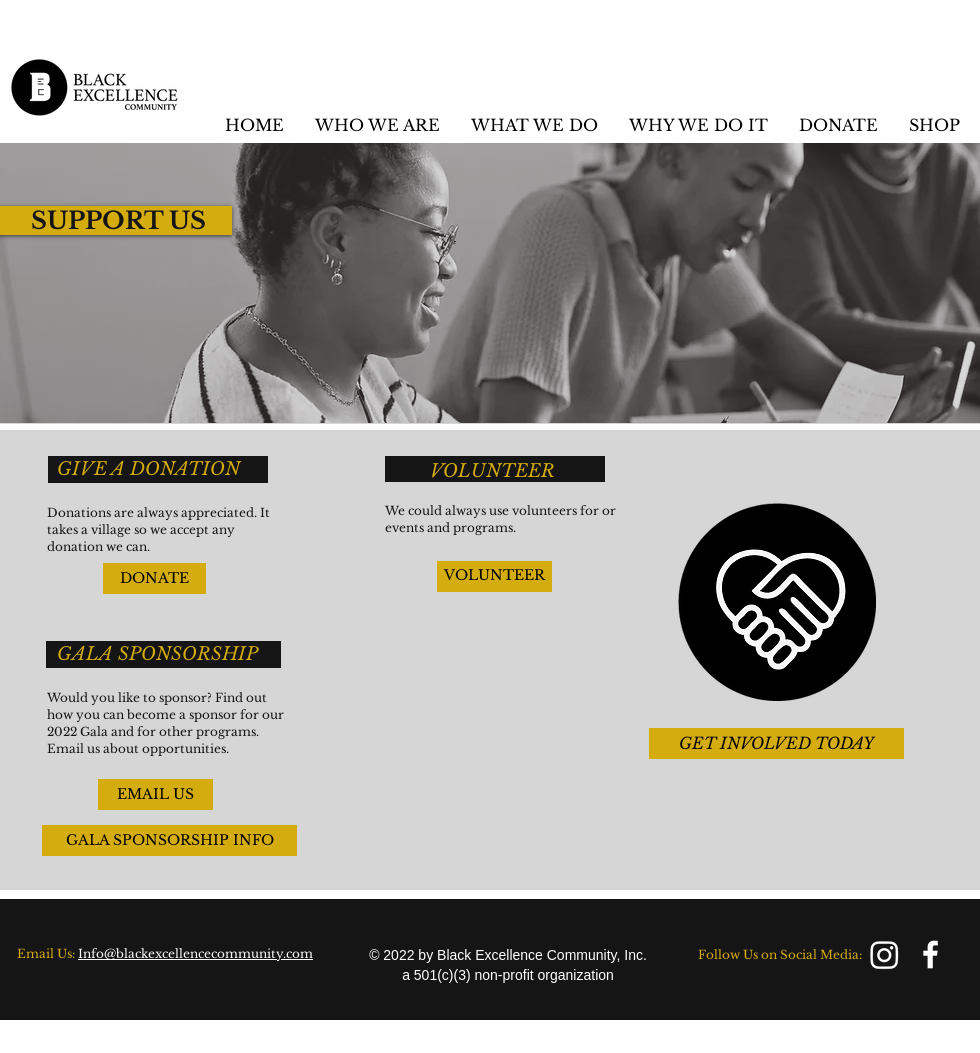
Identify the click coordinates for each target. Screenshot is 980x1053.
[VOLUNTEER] (494, 576)
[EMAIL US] (155, 794)
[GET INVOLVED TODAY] (776, 743)
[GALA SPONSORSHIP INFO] (169, 840)
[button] (377, 125)
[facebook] (930, 954)
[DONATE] (154, 578)
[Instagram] (884, 954)
